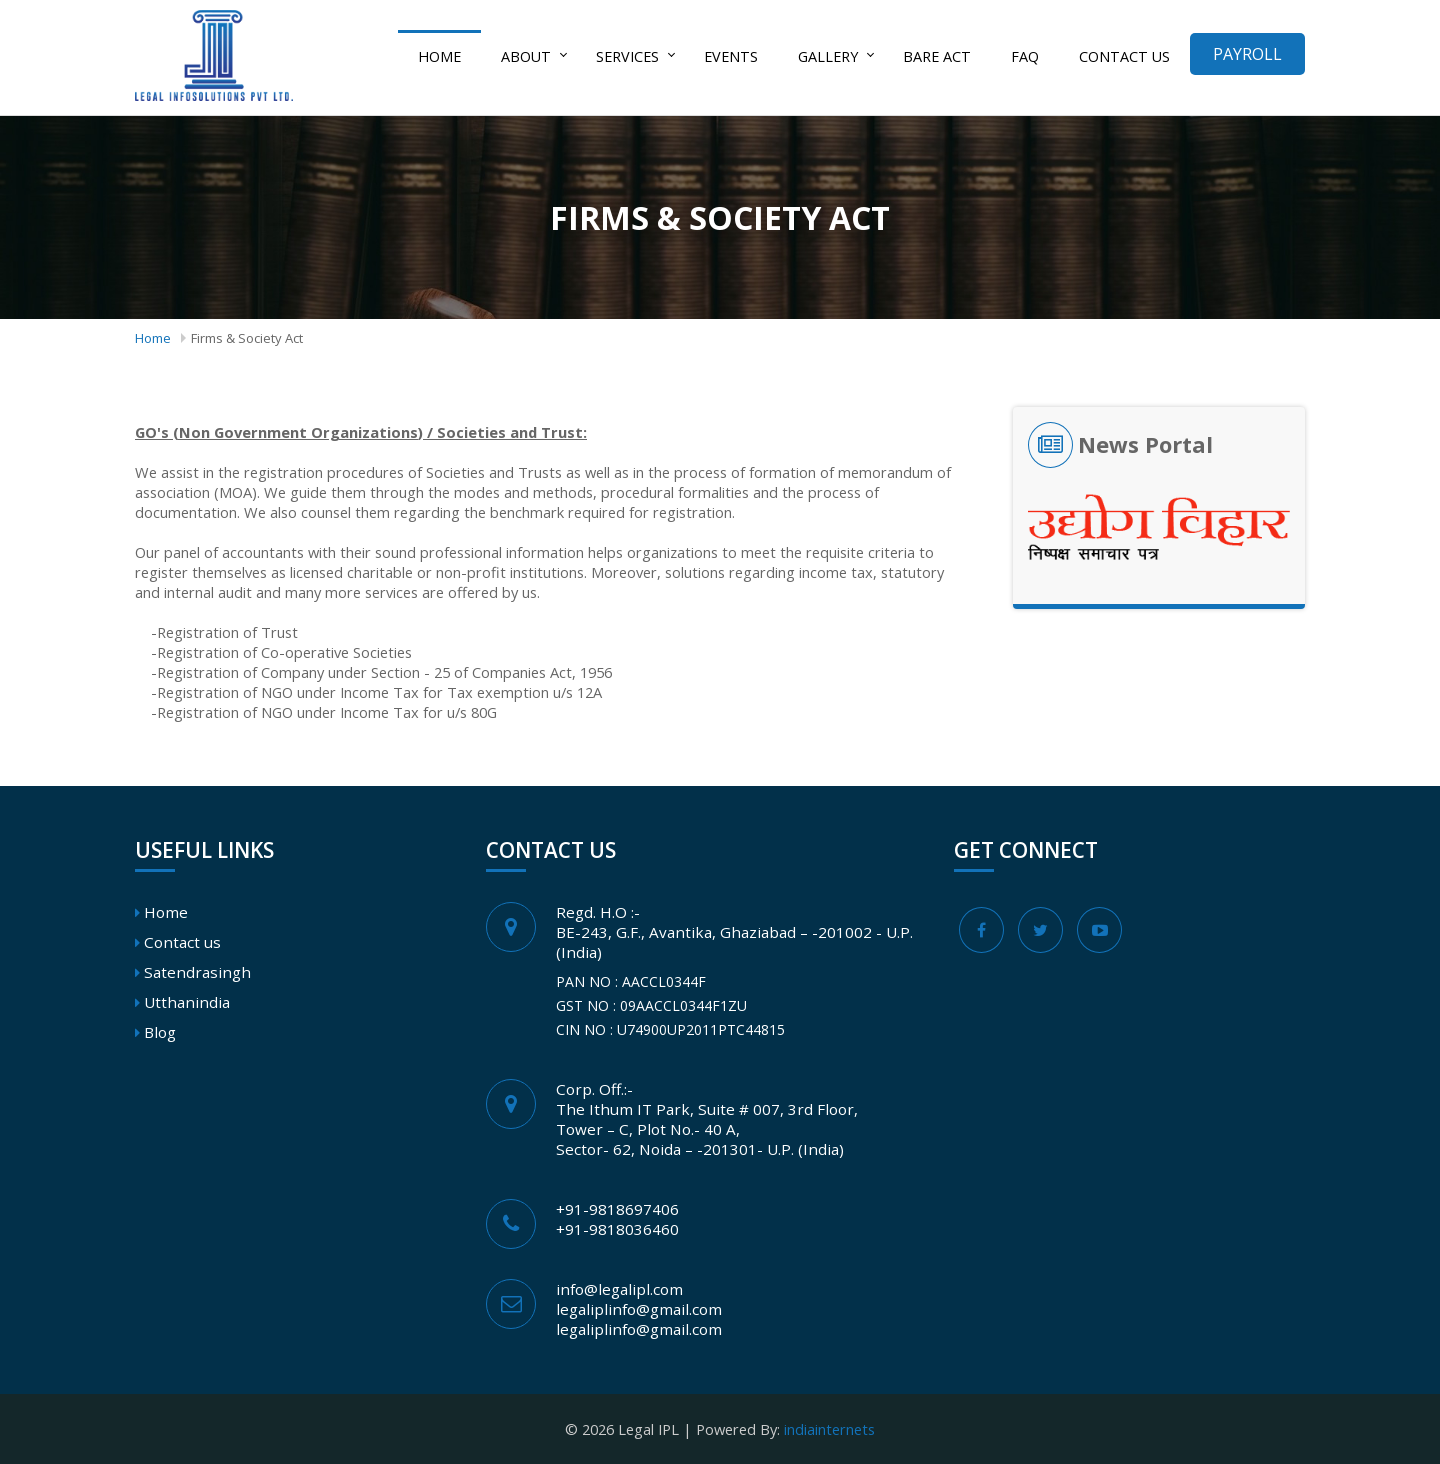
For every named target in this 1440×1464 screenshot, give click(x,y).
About (526, 56)
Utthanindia (187, 1002)
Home (439, 56)
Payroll (1247, 54)
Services (627, 56)
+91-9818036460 (617, 1229)
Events (731, 56)
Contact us (1124, 56)
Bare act (937, 56)
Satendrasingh (197, 972)
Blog (160, 1032)
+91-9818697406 (617, 1209)
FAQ (1025, 56)
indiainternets (829, 1429)
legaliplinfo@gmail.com (639, 1309)
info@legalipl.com (619, 1289)
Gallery (828, 56)
